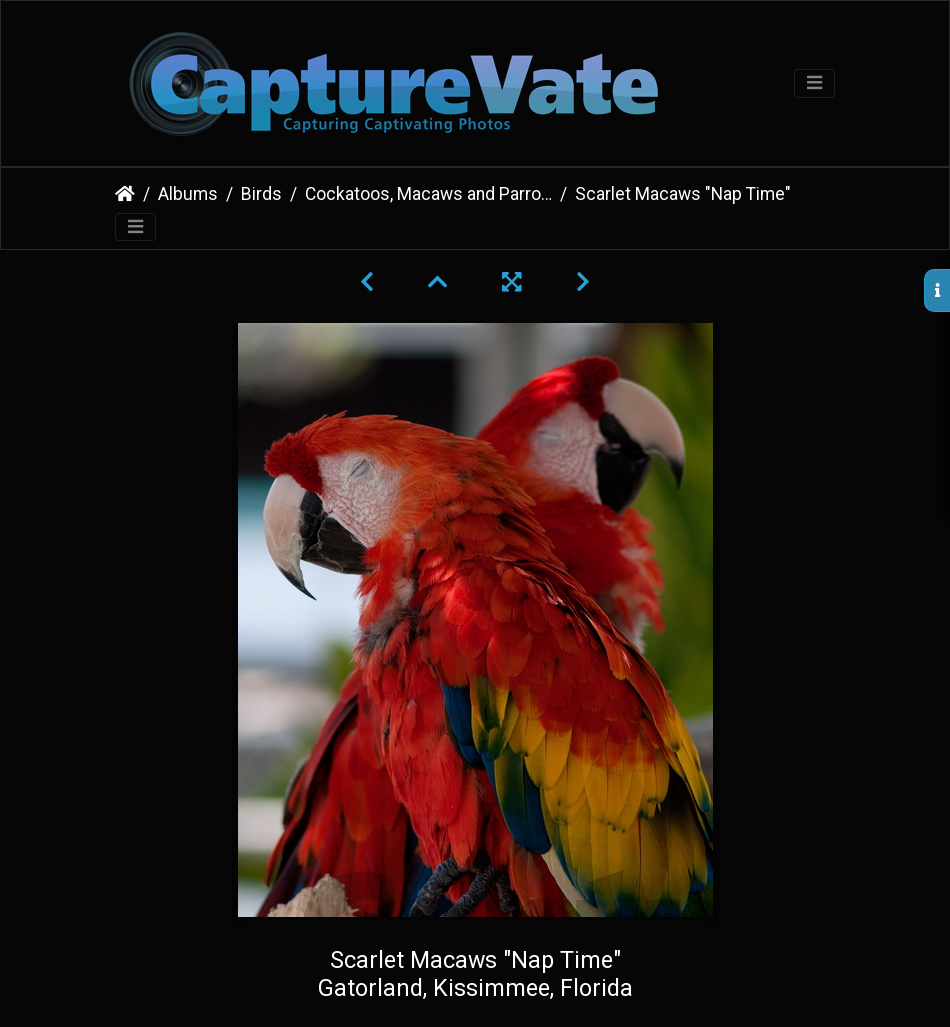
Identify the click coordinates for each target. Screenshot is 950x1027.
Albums (188, 194)
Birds (261, 194)
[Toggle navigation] (814, 83)
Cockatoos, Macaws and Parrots (428, 194)
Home (125, 194)
